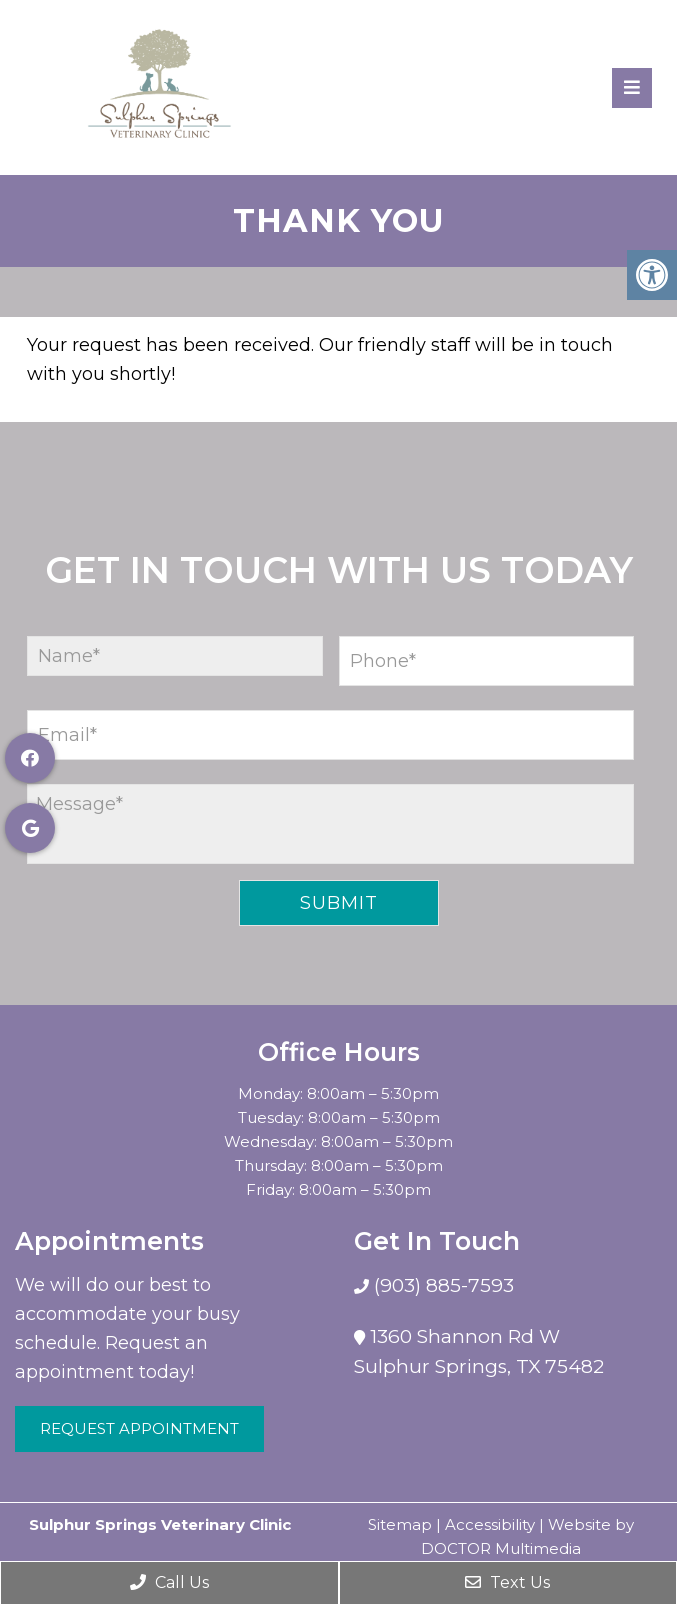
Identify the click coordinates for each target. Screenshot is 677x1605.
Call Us (169, 1582)
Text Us (507, 1582)
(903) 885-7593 (441, 1285)
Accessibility (490, 1524)
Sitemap (400, 1524)
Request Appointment (139, 1428)
